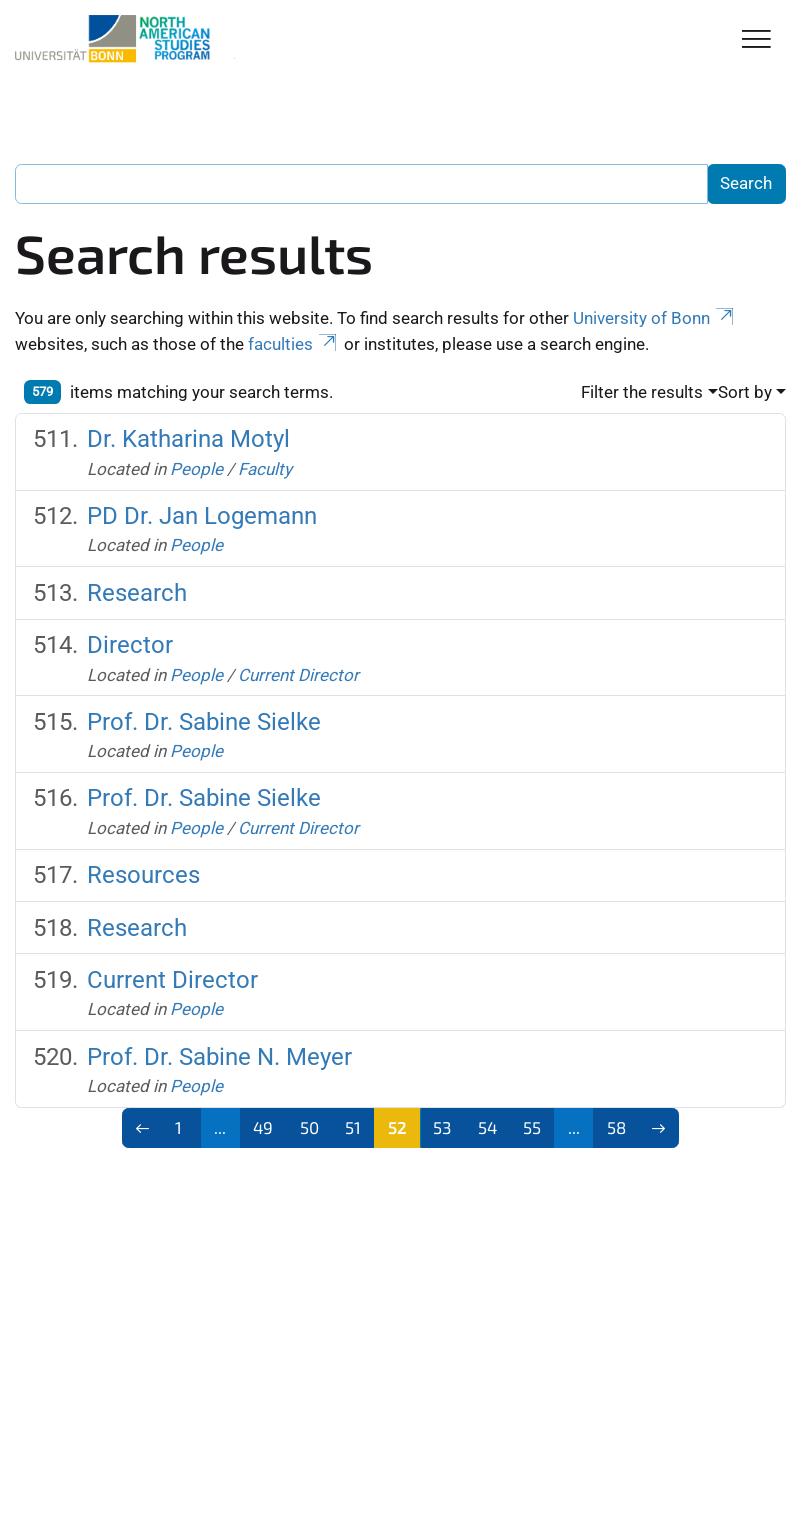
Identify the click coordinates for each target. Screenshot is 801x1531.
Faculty (265, 469)
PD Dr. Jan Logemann (202, 516)
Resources (143, 875)
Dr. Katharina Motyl (188, 439)
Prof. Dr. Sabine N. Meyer (219, 1057)
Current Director (298, 675)
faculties (294, 344)
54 (487, 1127)
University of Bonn (655, 318)
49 (263, 1127)
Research (137, 593)
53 (442, 1127)
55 (532, 1127)
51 (353, 1127)
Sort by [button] (745, 392)
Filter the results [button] (642, 392)
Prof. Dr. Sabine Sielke (204, 722)
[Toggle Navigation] (756, 40)
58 (616, 1127)
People (196, 469)
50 (309, 1127)
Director (130, 645)
